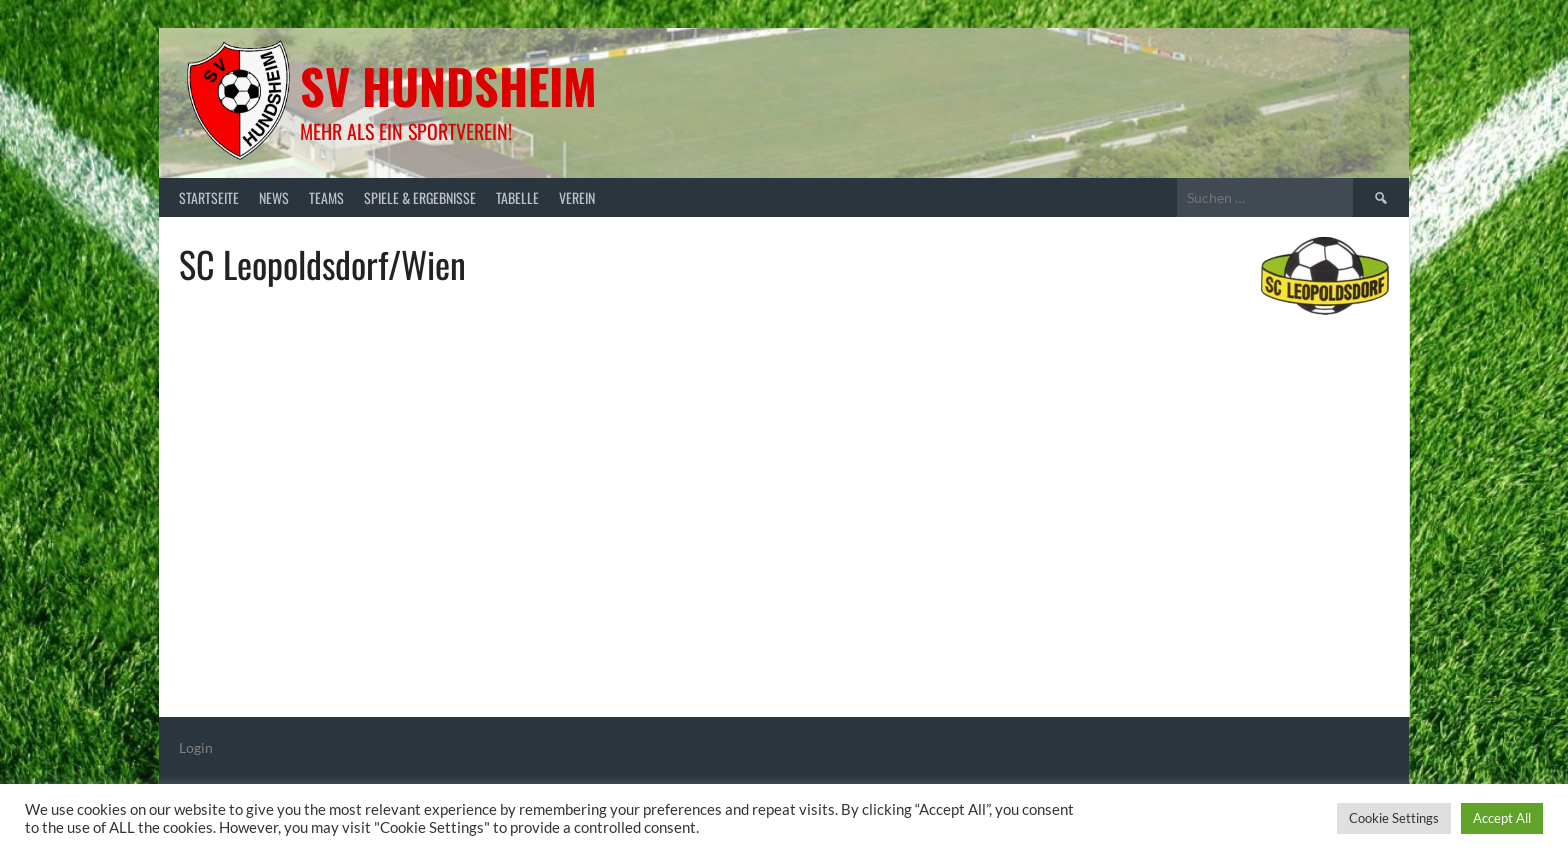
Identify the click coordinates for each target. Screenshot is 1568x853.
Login (196, 747)
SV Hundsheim (448, 85)
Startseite (209, 197)
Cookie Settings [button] (1394, 818)
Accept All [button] (1502, 818)
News (274, 197)
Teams (326, 197)
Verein (577, 197)
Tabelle (517, 197)
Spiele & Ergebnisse (420, 197)
